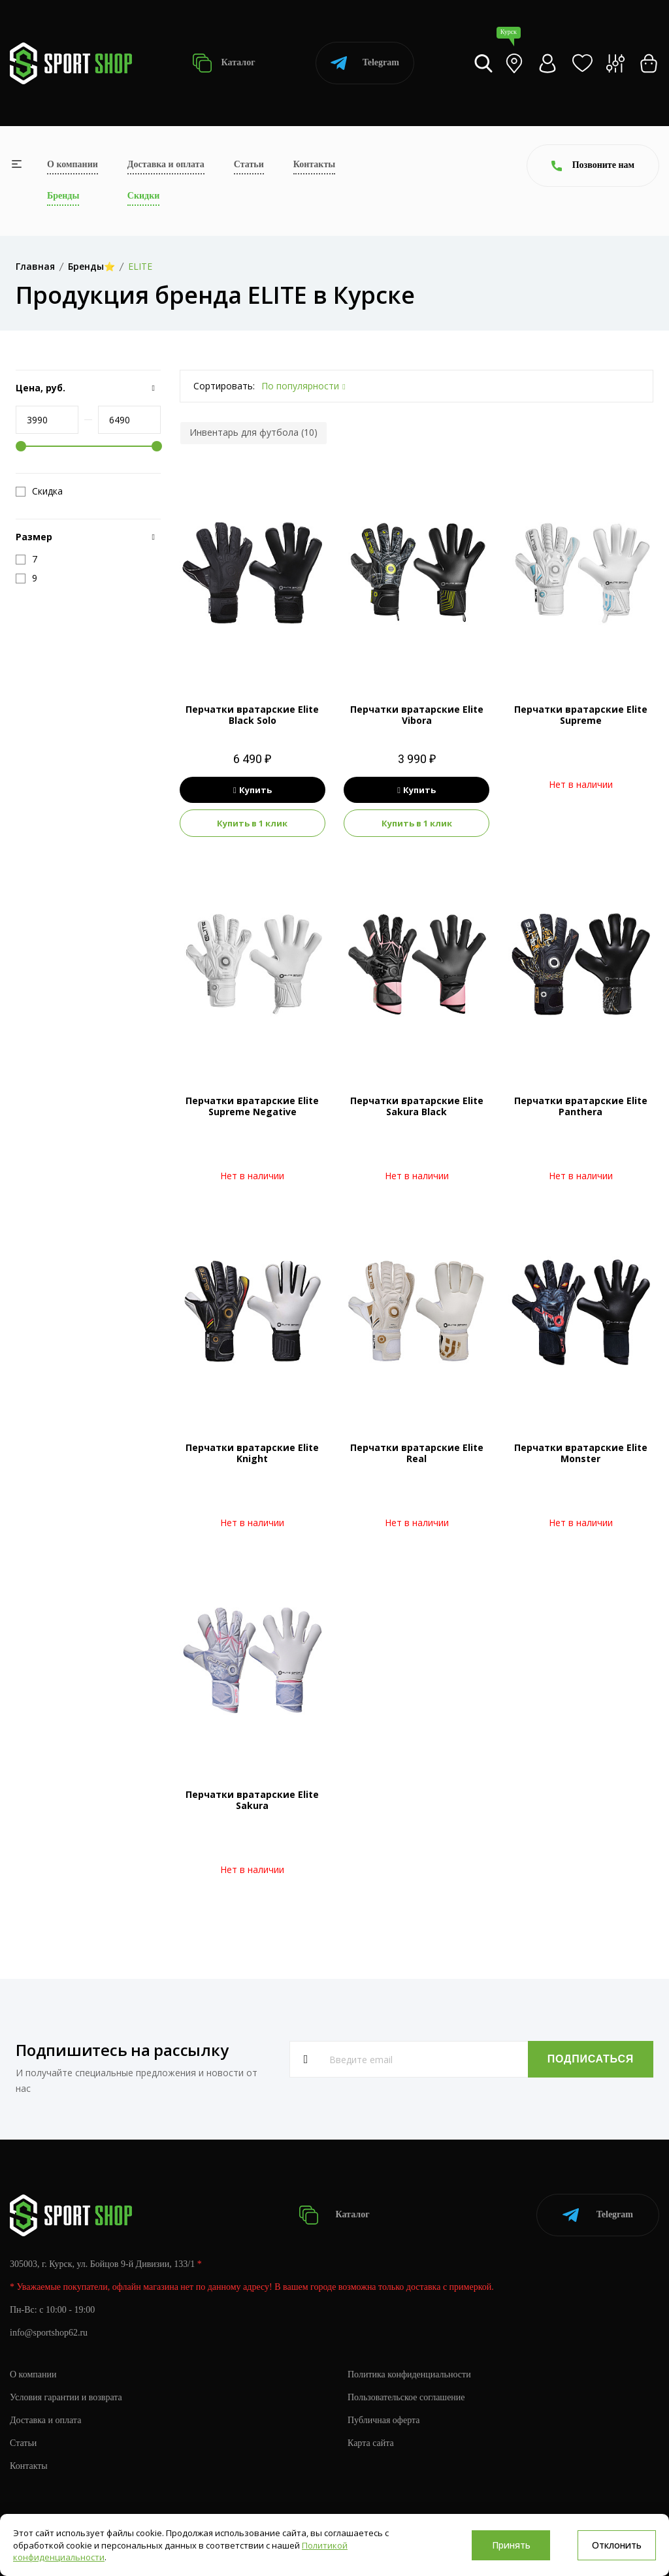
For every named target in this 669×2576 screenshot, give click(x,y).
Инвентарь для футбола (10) (253, 432)
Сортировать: (224, 386)
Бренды (63, 196)
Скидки (143, 196)
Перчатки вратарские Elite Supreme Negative (252, 1106)
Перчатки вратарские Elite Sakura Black (416, 1106)
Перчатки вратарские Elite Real (416, 1453)
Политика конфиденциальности (409, 2374)
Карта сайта (371, 2443)
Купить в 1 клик (252, 823)
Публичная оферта (383, 2420)
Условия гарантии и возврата (66, 2397)
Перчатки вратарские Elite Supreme (580, 714)
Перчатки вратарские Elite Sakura (252, 1800)
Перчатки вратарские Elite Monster (580, 1453)
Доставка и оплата (165, 164)
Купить (252, 790)
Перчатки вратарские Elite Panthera (580, 1106)
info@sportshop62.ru (49, 2333)
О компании (72, 164)
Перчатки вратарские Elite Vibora (416, 714)
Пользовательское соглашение (406, 2397)
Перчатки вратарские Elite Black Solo (252, 714)
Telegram (365, 63)
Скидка (39, 491)
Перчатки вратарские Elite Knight (252, 1453)
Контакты (314, 164)
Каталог (223, 63)
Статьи (249, 164)
